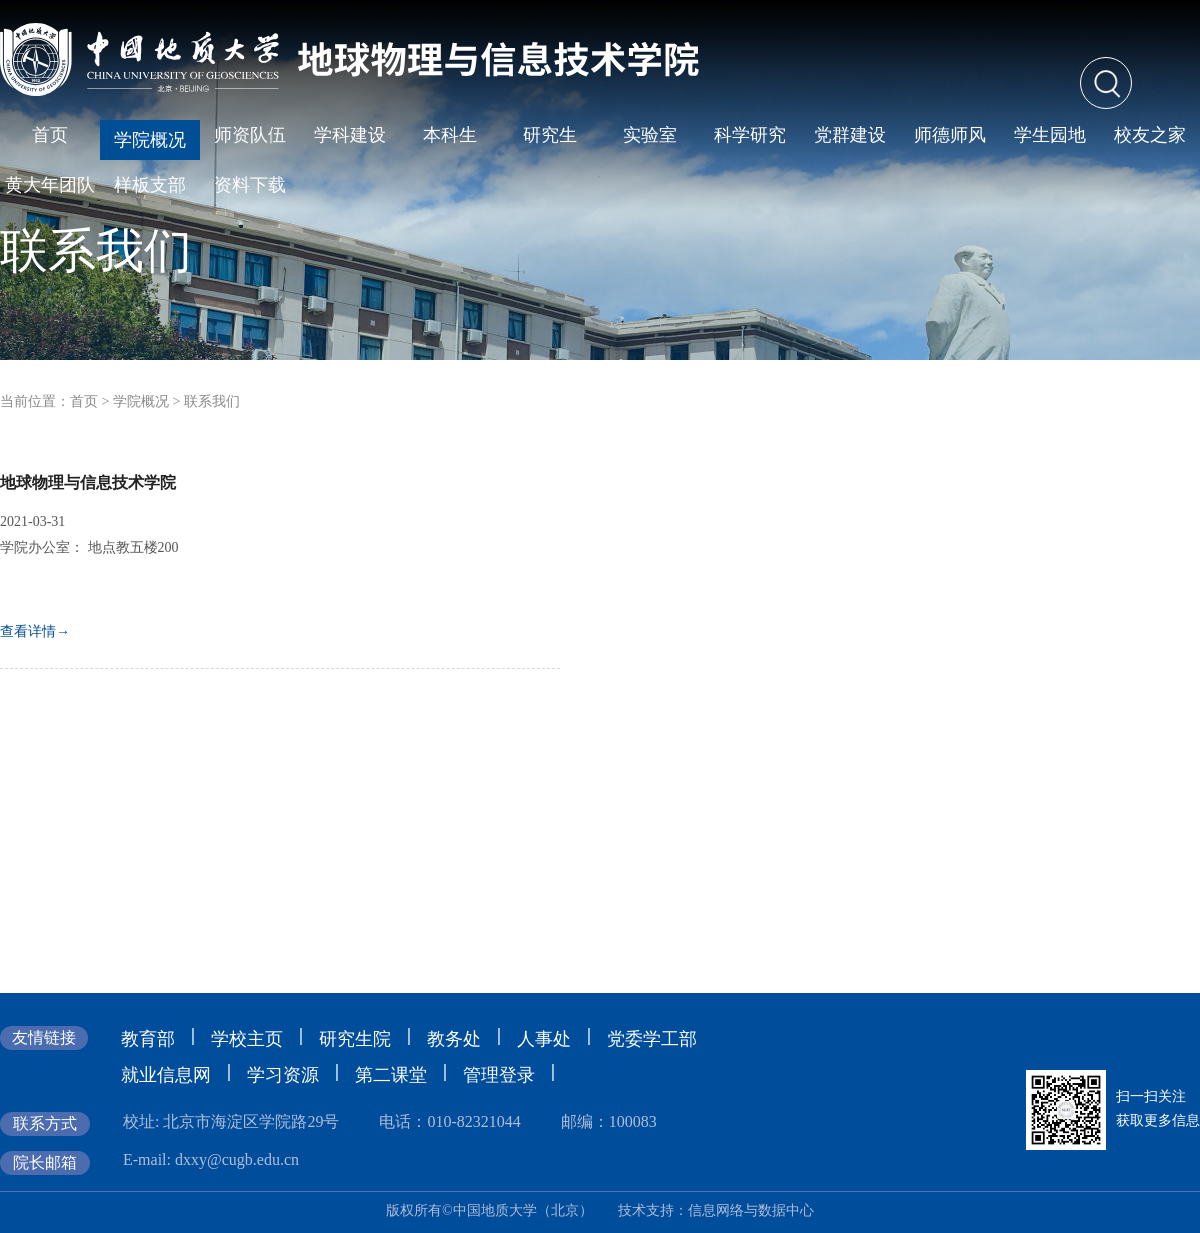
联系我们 (212, 401)
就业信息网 (166, 1075)
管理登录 (499, 1075)
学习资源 (283, 1075)
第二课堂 (391, 1075)
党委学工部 (652, 1039)
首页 (84, 401)
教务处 (454, 1039)
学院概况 (141, 401)
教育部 (148, 1039)
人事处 (544, 1039)
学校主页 (247, 1039)
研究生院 (355, 1039)
